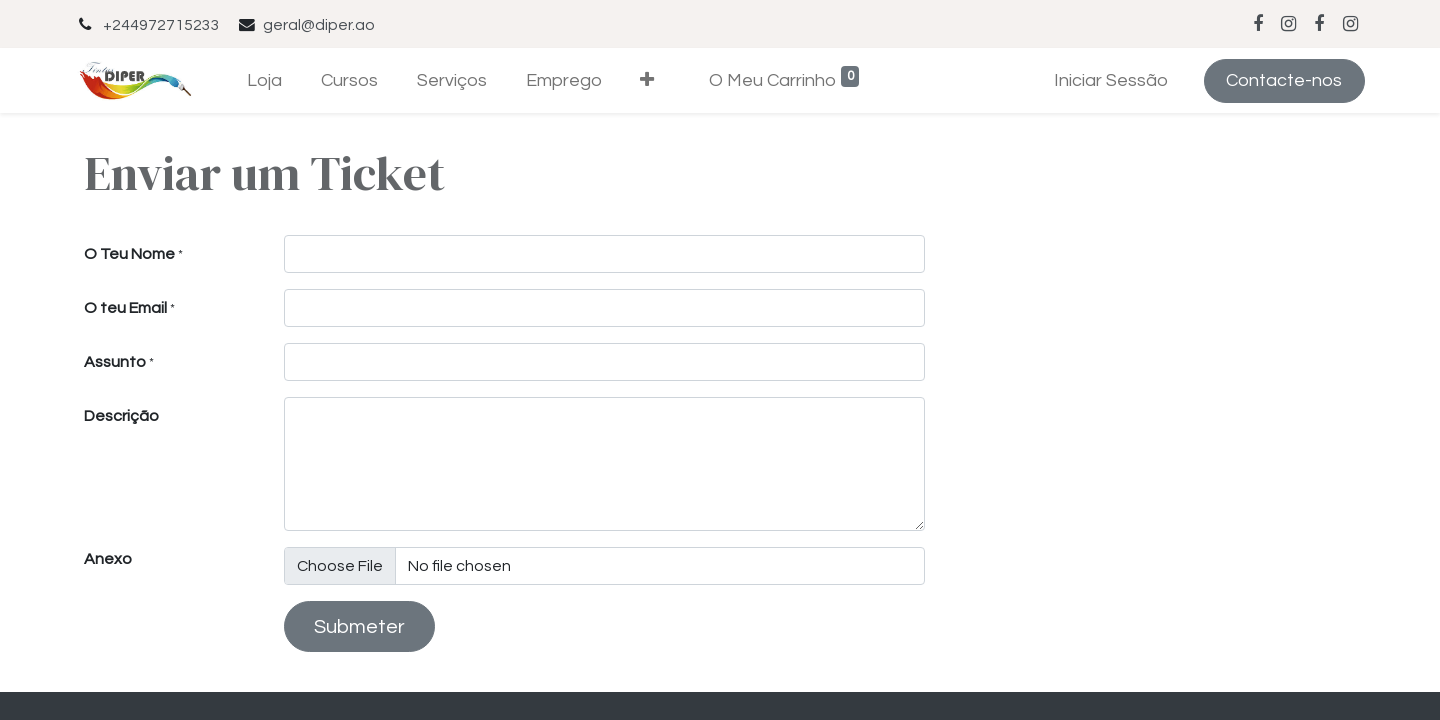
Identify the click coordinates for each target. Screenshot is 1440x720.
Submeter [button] (359, 627)
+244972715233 (161, 25)
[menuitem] (265, 80)
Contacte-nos (1284, 80)
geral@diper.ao (319, 25)
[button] (647, 80)
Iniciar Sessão (1111, 80)
